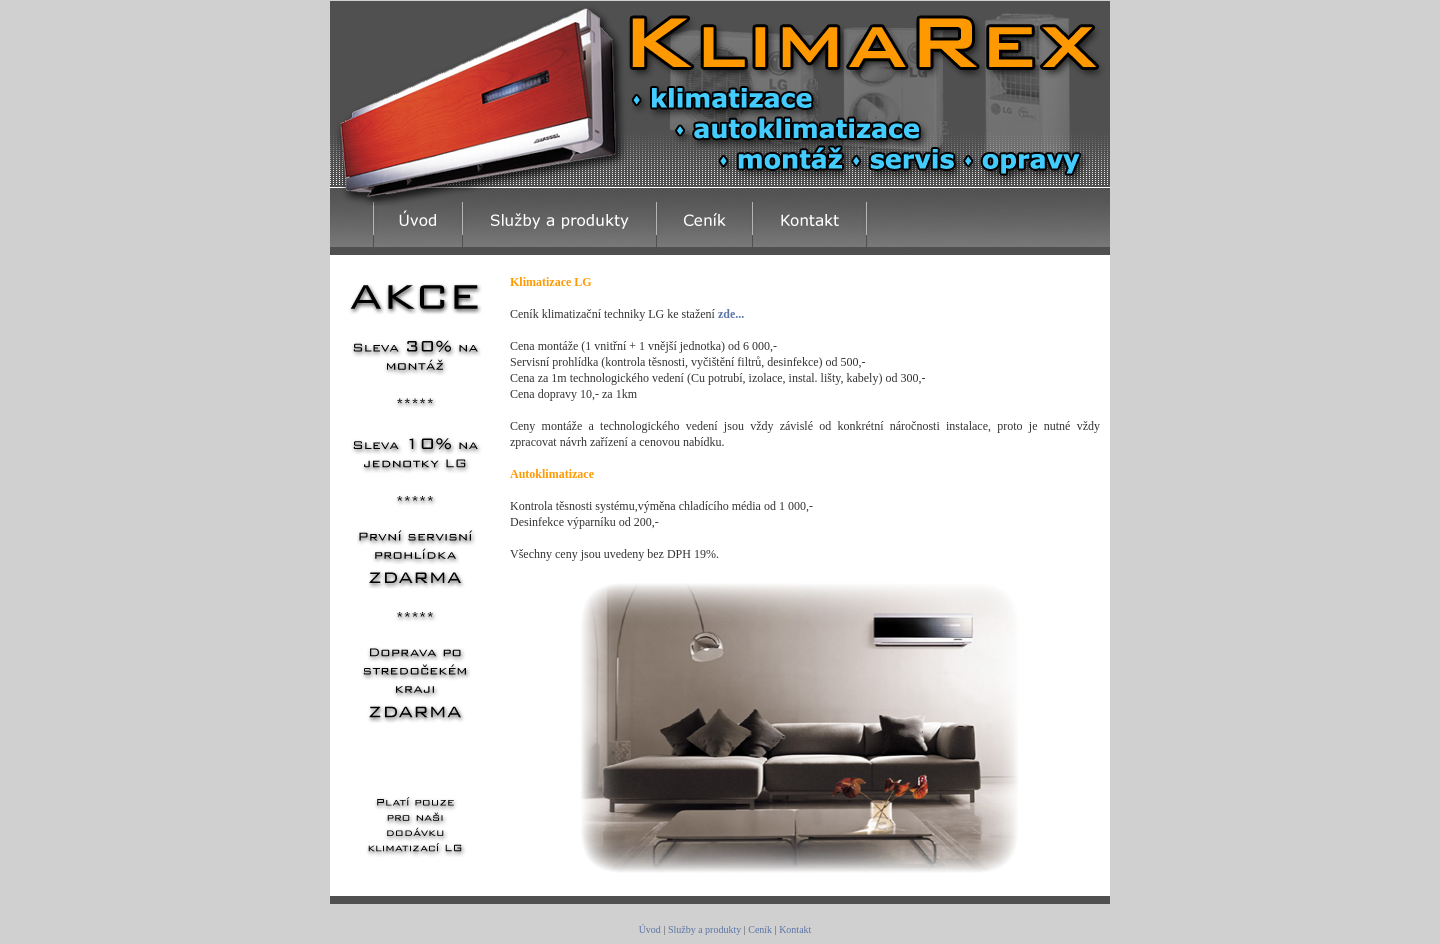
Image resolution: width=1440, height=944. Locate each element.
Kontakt (795, 929)
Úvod (650, 929)
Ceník (760, 929)
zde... (731, 314)
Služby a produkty (704, 929)
